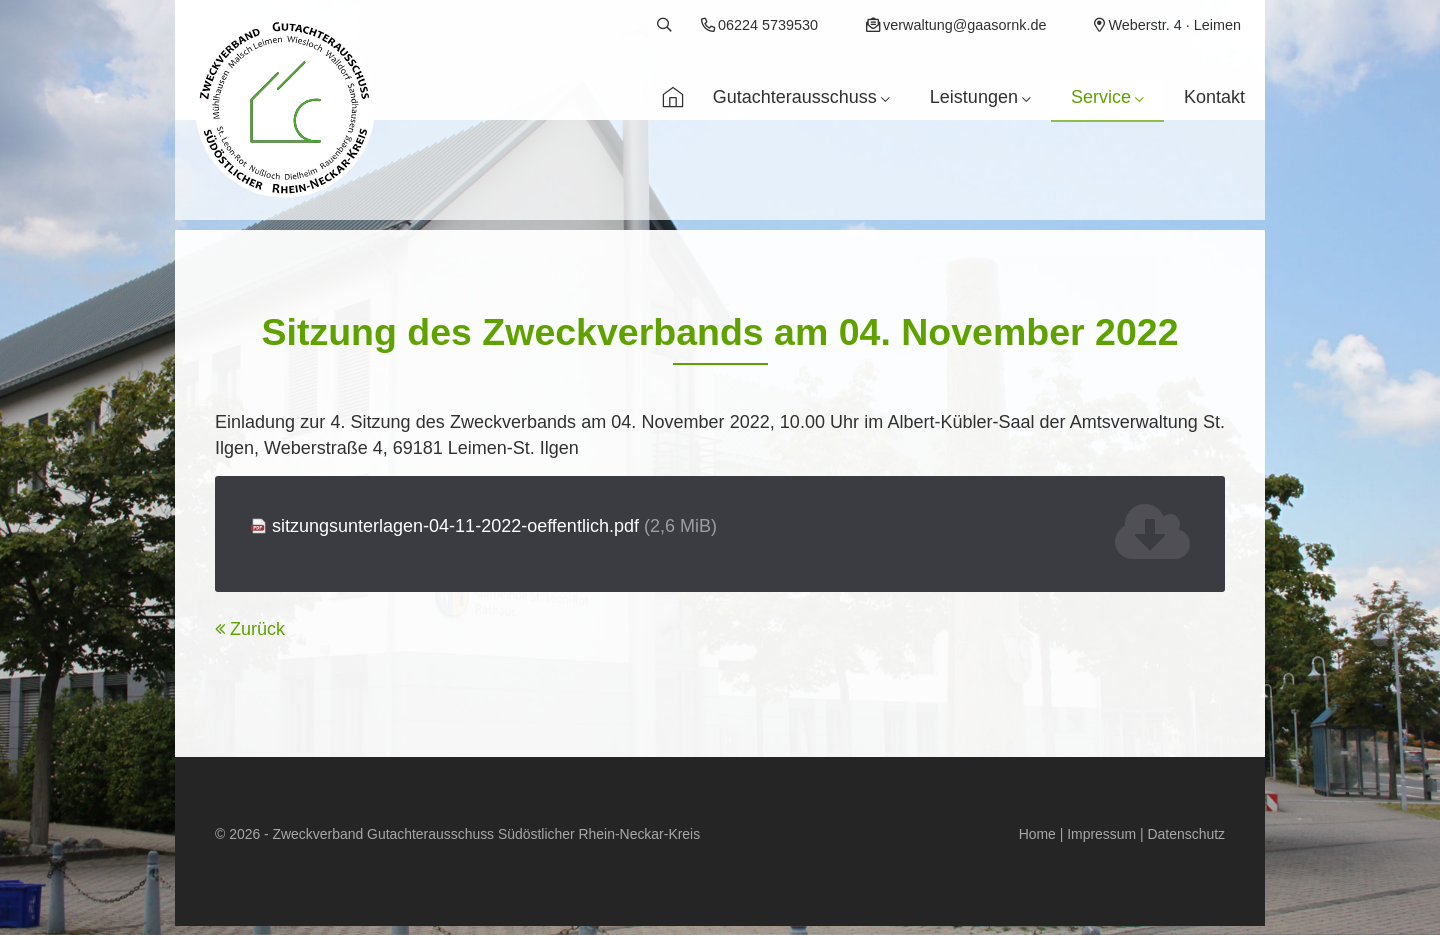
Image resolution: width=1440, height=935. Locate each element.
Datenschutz (1186, 834)
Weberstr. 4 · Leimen (1174, 25)
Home (1037, 834)
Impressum (1101, 834)
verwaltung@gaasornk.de (964, 25)
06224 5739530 (768, 25)
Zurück (257, 629)
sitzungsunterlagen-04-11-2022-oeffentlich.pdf (494, 526)
